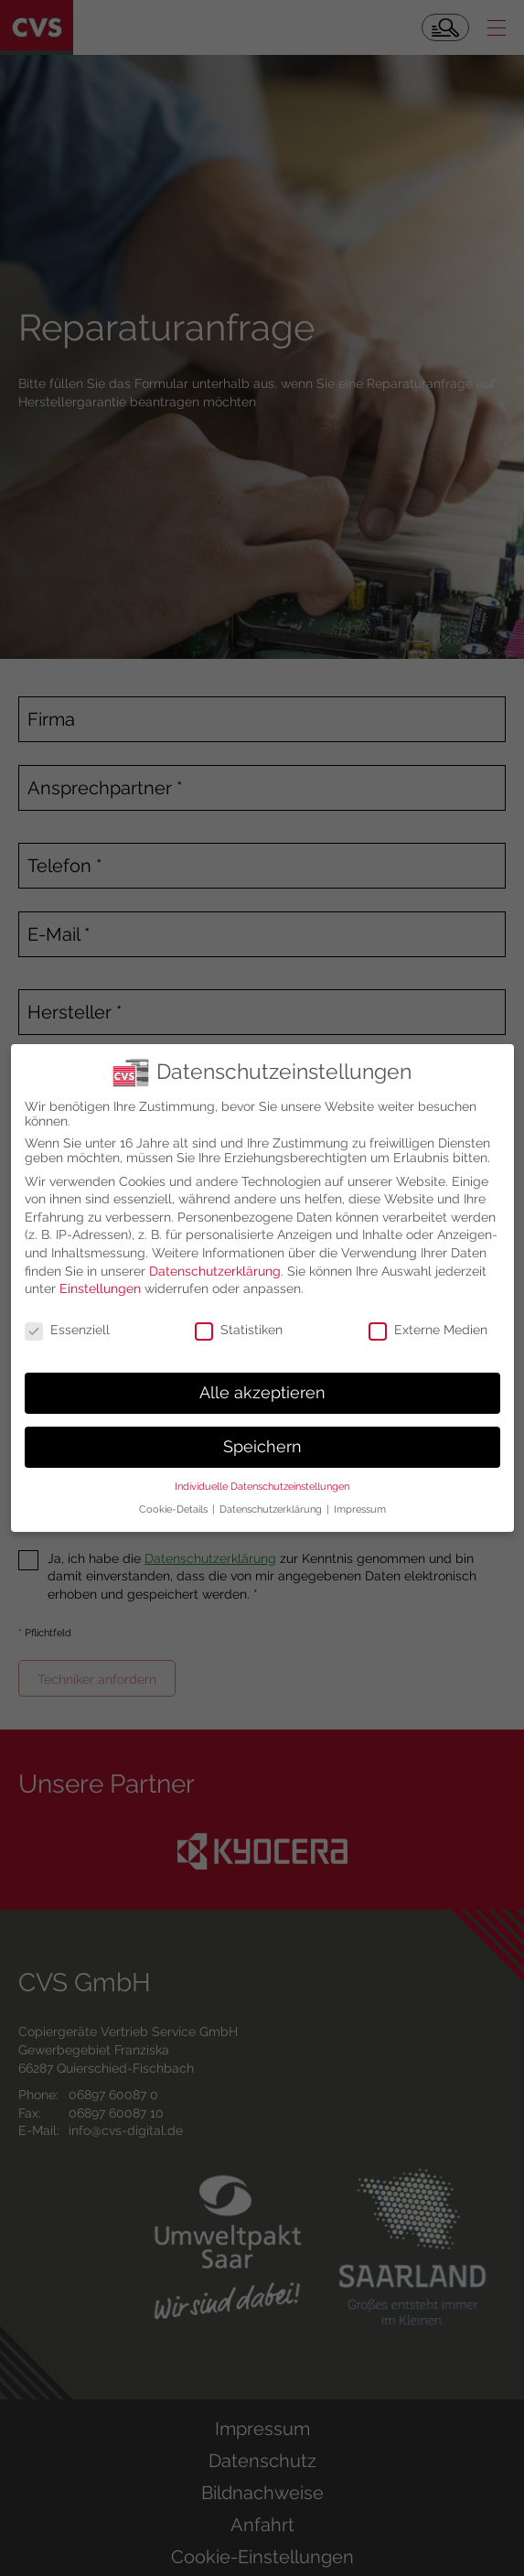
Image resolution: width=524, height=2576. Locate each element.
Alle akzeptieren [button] (262, 1383)
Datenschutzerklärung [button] (272, 1498)
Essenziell (67, 1319)
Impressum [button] (360, 1498)
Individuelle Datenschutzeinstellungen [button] (262, 1476)
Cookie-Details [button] (174, 1498)
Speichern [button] (262, 1437)
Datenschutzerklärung (215, 1261)
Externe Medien (428, 1319)
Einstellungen (100, 1278)
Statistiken (239, 1319)
